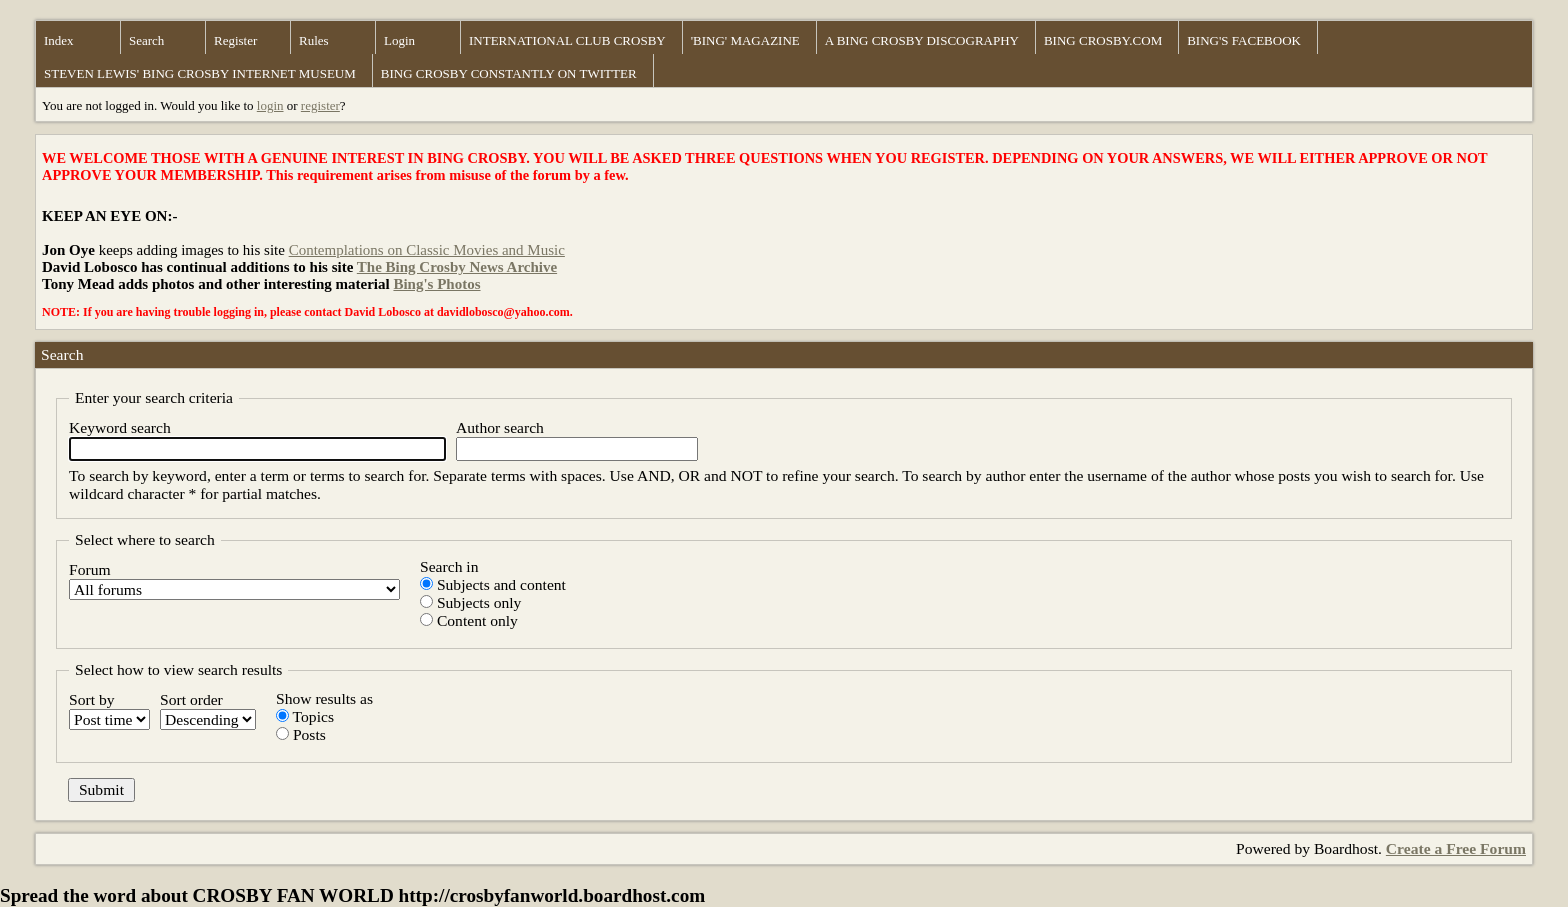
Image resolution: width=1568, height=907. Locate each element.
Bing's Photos (436, 284)
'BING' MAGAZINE (745, 40)
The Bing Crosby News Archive (457, 267)
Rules (314, 40)
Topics (305, 716)
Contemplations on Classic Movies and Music (427, 250)
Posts (301, 734)
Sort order (208, 710)
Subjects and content (493, 584)
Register (235, 40)
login (270, 105)
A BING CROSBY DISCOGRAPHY (922, 40)
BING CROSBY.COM (1103, 40)
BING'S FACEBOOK (1244, 40)
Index (59, 40)
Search (146, 40)
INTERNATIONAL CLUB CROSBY (567, 40)
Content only (469, 620)
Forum (234, 580)
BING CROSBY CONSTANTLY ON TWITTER (509, 73)
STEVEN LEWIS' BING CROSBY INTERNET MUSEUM (200, 73)
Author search (577, 440)
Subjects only (470, 602)
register (320, 105)
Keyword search (257, 440)
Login (399, 40)
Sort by (109, 710)
